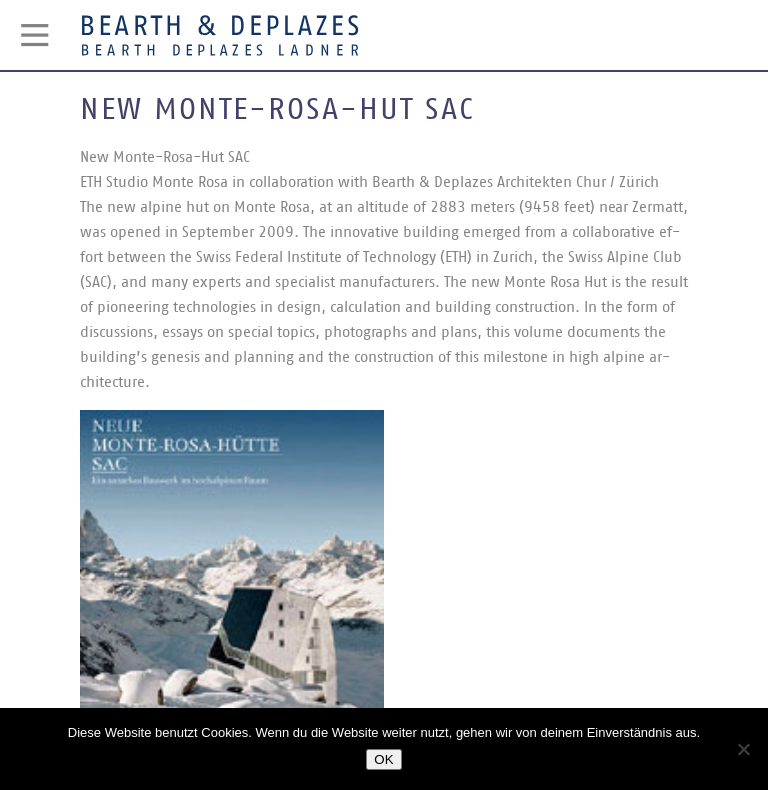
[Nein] (743, 749)
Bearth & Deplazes (220, 35)
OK (383, 759)
